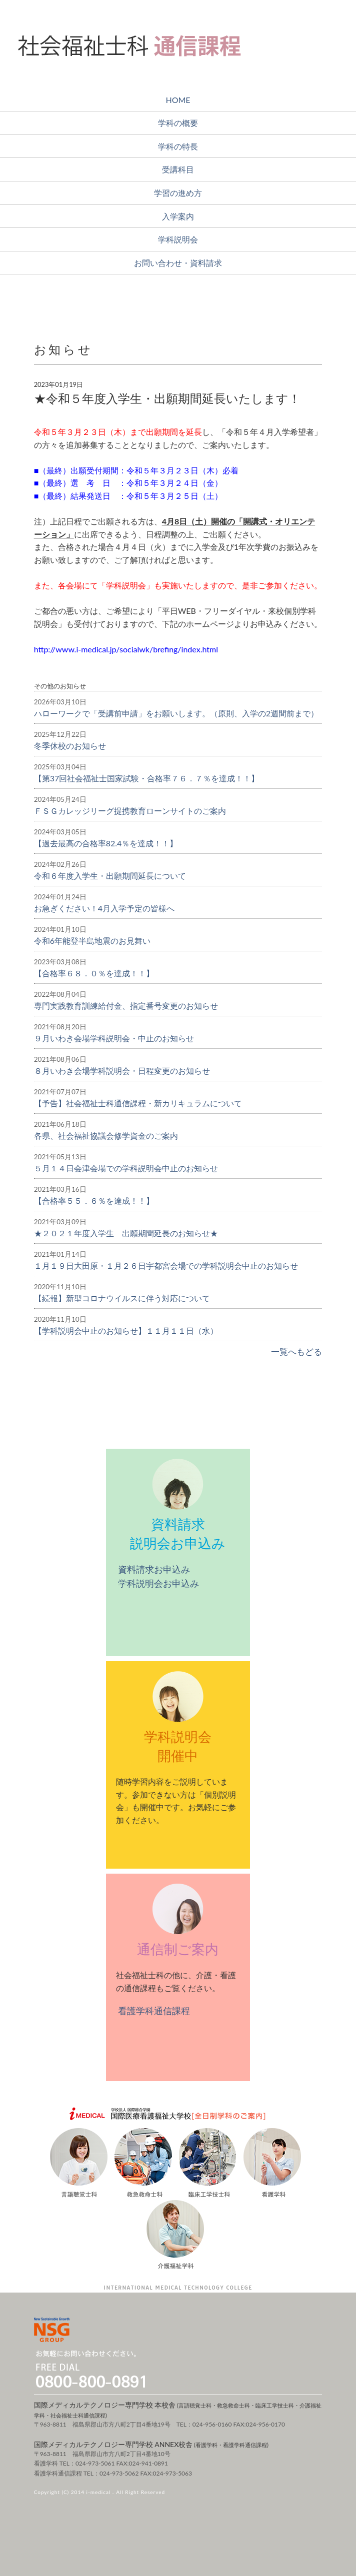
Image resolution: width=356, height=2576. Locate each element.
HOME (178, 99)
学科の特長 (178, 146)
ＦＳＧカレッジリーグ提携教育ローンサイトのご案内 (130, 810)
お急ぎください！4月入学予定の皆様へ (104, 908)
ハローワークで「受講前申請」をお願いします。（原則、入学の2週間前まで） (176, 713)
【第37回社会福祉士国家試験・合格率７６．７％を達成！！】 (147, 778)
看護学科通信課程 (153, 2011)
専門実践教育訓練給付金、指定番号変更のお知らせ (126, 1005)
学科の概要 (178, 122)
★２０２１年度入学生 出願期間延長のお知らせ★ (126, 1233)
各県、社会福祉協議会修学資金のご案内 (106, 1135)
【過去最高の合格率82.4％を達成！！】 (106, 843)
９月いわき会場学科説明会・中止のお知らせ (114, 1038)
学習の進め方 (178, 192)
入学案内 (178, 216)
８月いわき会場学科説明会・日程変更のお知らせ (122, 1070)
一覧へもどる (295, 1351)
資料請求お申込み (153, 1569)
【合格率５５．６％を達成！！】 (94, 1200)
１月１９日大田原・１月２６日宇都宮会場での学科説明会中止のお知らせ (166, 1265)
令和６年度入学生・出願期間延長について (110, 875)
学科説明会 (178, 239)
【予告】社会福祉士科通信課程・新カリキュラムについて (138, 1103)
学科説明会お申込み (158, 1583)
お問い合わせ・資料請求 (178, 262)
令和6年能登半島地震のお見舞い (92, 940)
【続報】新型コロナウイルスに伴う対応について (122, 1298)
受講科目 (178, 169)
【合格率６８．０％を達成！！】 (94, 973)
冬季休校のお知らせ (70, 745)
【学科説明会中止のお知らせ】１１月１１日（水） (126, 1330)
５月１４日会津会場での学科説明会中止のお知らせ (126, 1168)
